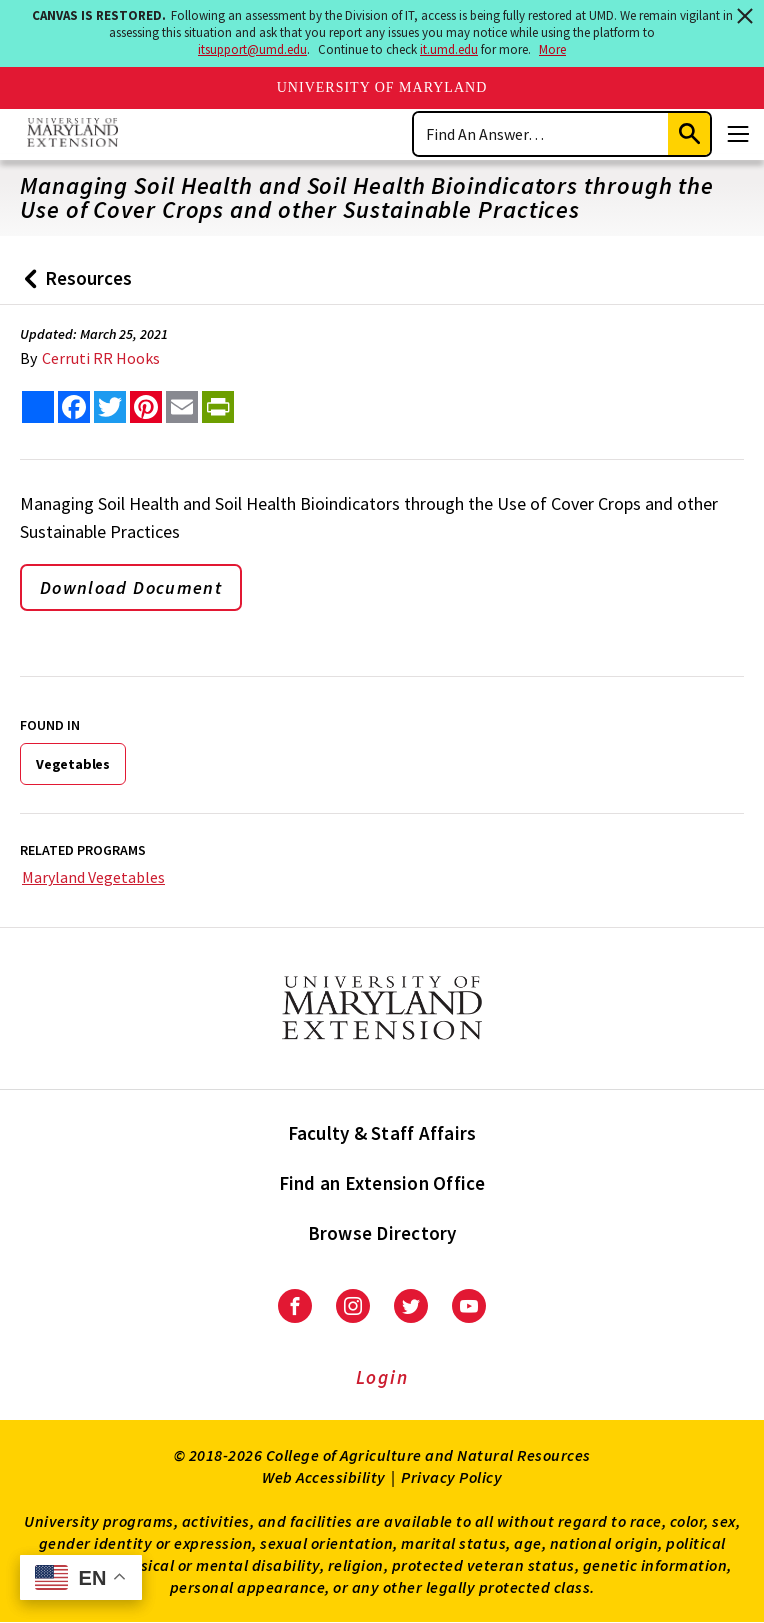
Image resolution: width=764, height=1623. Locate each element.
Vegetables (73, 764)
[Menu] (738, 134)
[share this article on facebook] (74, 407)
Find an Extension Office (382, 1183)
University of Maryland (382, 87)
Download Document (131, 587)
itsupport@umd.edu (252, 49)
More (552, 49)
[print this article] (218, 407)
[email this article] (182, 407)
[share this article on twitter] (110, 407)
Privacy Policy (451, 1477)
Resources (73, 285)
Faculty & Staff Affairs (382, 1133)
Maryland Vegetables (93, 877)
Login (382, 1377)
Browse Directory (382, 1233)
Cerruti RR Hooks (101, 358)
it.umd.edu (449, 49)
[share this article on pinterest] (146, 407)
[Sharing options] (38, 407)
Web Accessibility (324, 1477)
